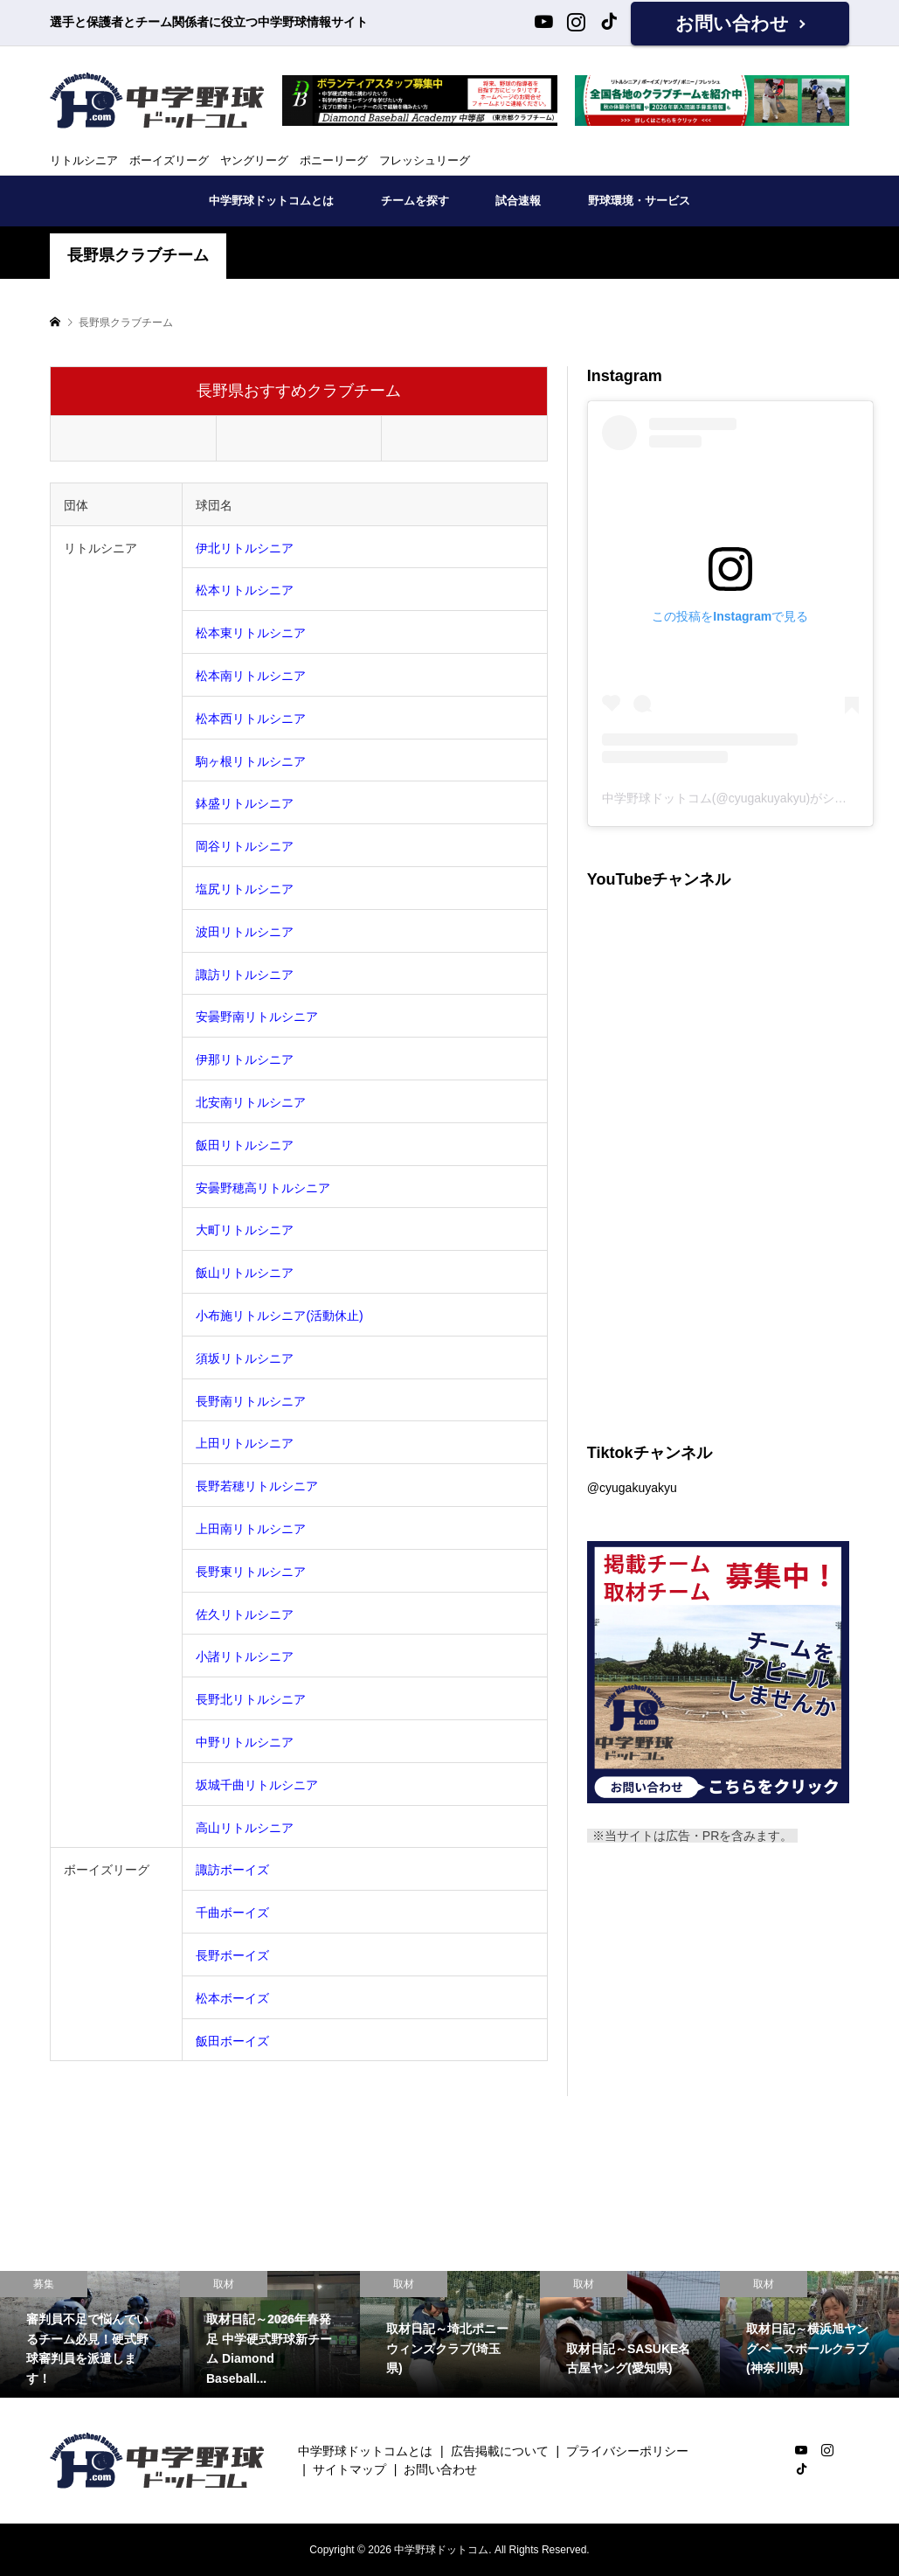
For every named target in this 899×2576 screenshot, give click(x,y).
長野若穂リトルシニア (257, 1486)
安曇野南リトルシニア (257, 1017)
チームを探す (415, 200)
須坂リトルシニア (245, 1358)
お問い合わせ (732, 23)
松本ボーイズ (232, 1998)
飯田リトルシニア (245, 1145)
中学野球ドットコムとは (271, 200)
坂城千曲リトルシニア (257, 1785)
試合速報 (518, 200)
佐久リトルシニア (245, 1614)
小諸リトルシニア (245, 1656)
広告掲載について (500, 2451)
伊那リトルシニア (245, 1059)
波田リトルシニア (245, 932)
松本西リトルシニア (251, 719)
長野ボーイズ (232, 1955)
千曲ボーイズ (232, 1913)
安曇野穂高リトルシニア (263, 1188)
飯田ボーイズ (232, 2041)
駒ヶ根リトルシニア (251, 761)
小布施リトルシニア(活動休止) (279, 1316)
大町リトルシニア (245, 1230)
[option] (90, 2334)
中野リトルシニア (245, 1742)
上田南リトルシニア (251, 1529)
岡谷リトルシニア (245, 846)
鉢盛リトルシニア (245, 803)
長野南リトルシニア (251, 1401)
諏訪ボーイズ (232, 1870)
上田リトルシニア (245, 1443)
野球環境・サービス (639, 200)
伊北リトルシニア (245, 548)
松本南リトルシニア (251, 676)
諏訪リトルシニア (245, 975)
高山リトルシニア (245, 1828)
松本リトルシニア (245, 590)
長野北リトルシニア (251, 1699)
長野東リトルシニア (251, 1572)
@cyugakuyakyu (632, 1488)
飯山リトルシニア (245, 1273)
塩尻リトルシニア (245, 889)
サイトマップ (349, 2469)
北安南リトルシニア (251, 1102)
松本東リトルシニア (251, 633)
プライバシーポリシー (627, 2451)
